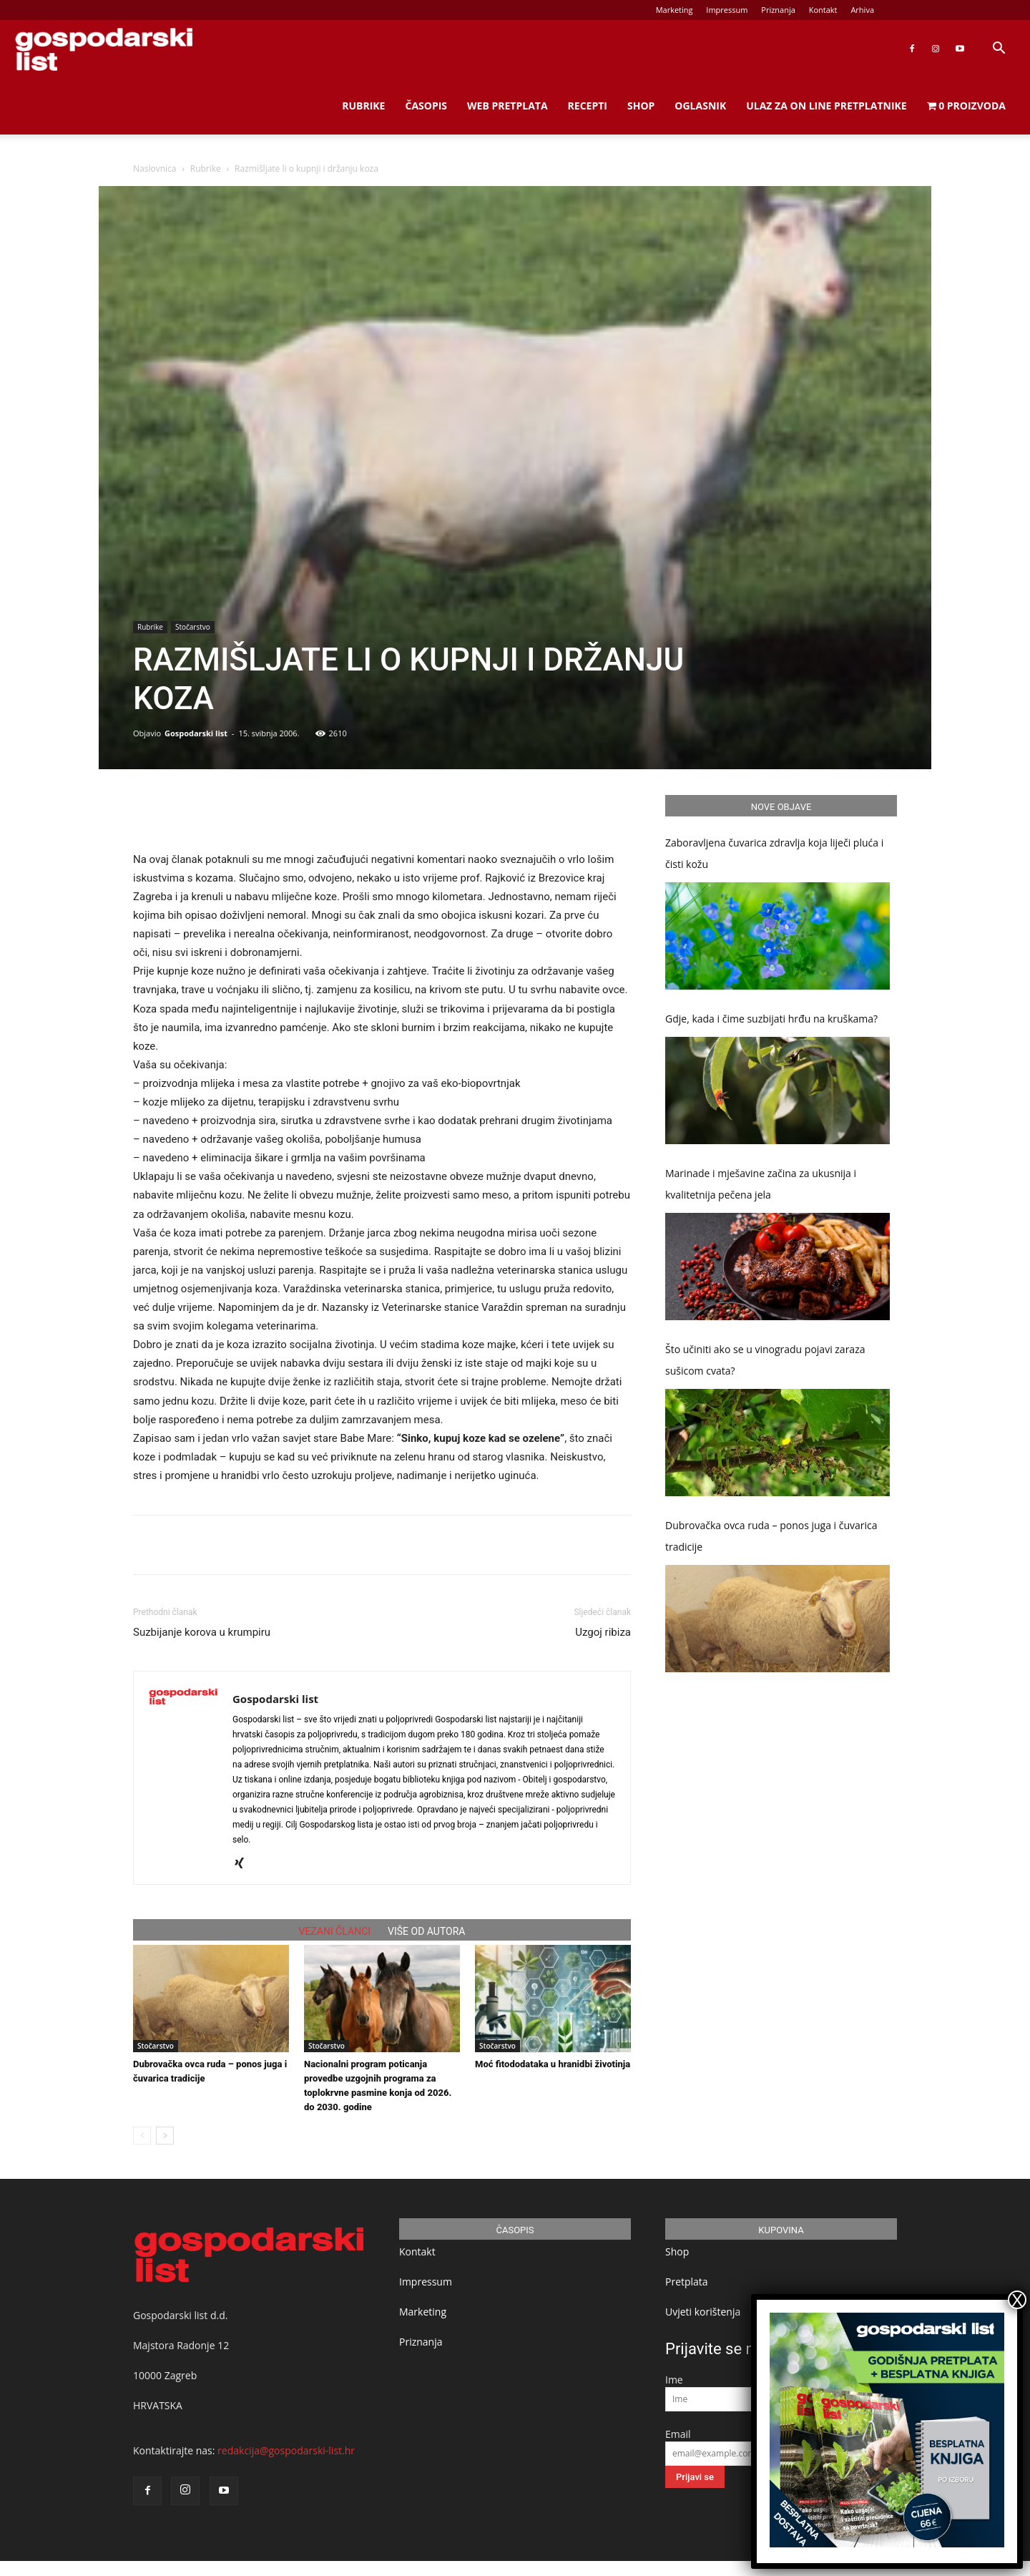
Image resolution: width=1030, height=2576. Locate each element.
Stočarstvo (192, 627)
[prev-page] (142, 2136)
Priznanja (778, 9)
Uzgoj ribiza (603, 1632)
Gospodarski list (196, 733)
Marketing (674, 9)
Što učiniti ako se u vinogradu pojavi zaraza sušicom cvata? (765, 1359)
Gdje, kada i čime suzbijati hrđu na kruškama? (771, 1018)
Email (678, 2434)
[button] (998, 50)
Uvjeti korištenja (702, 2311)
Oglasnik (700, 105)
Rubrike (363, 105)
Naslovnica (154, 168)
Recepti (587, 105)
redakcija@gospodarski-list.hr (286, 2450)
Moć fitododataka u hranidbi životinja (552, 2064)
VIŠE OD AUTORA (426, 1931)
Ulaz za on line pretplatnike (826, 105)
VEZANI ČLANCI (335, 1931)
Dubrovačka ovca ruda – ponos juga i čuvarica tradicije (771, 1535)
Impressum (726, 9)
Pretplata (686, 2281)
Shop (640, 105)
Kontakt (823, 9)
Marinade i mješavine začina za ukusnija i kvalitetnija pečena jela (760, 1183)
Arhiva (862, 9)
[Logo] (103, 49)
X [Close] (1017, 2299)
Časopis (426, 105)
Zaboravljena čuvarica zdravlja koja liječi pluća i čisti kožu (774, 853)
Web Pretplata (507, 105)
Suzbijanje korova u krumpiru (201, 1632)
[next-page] (165, 2136)
